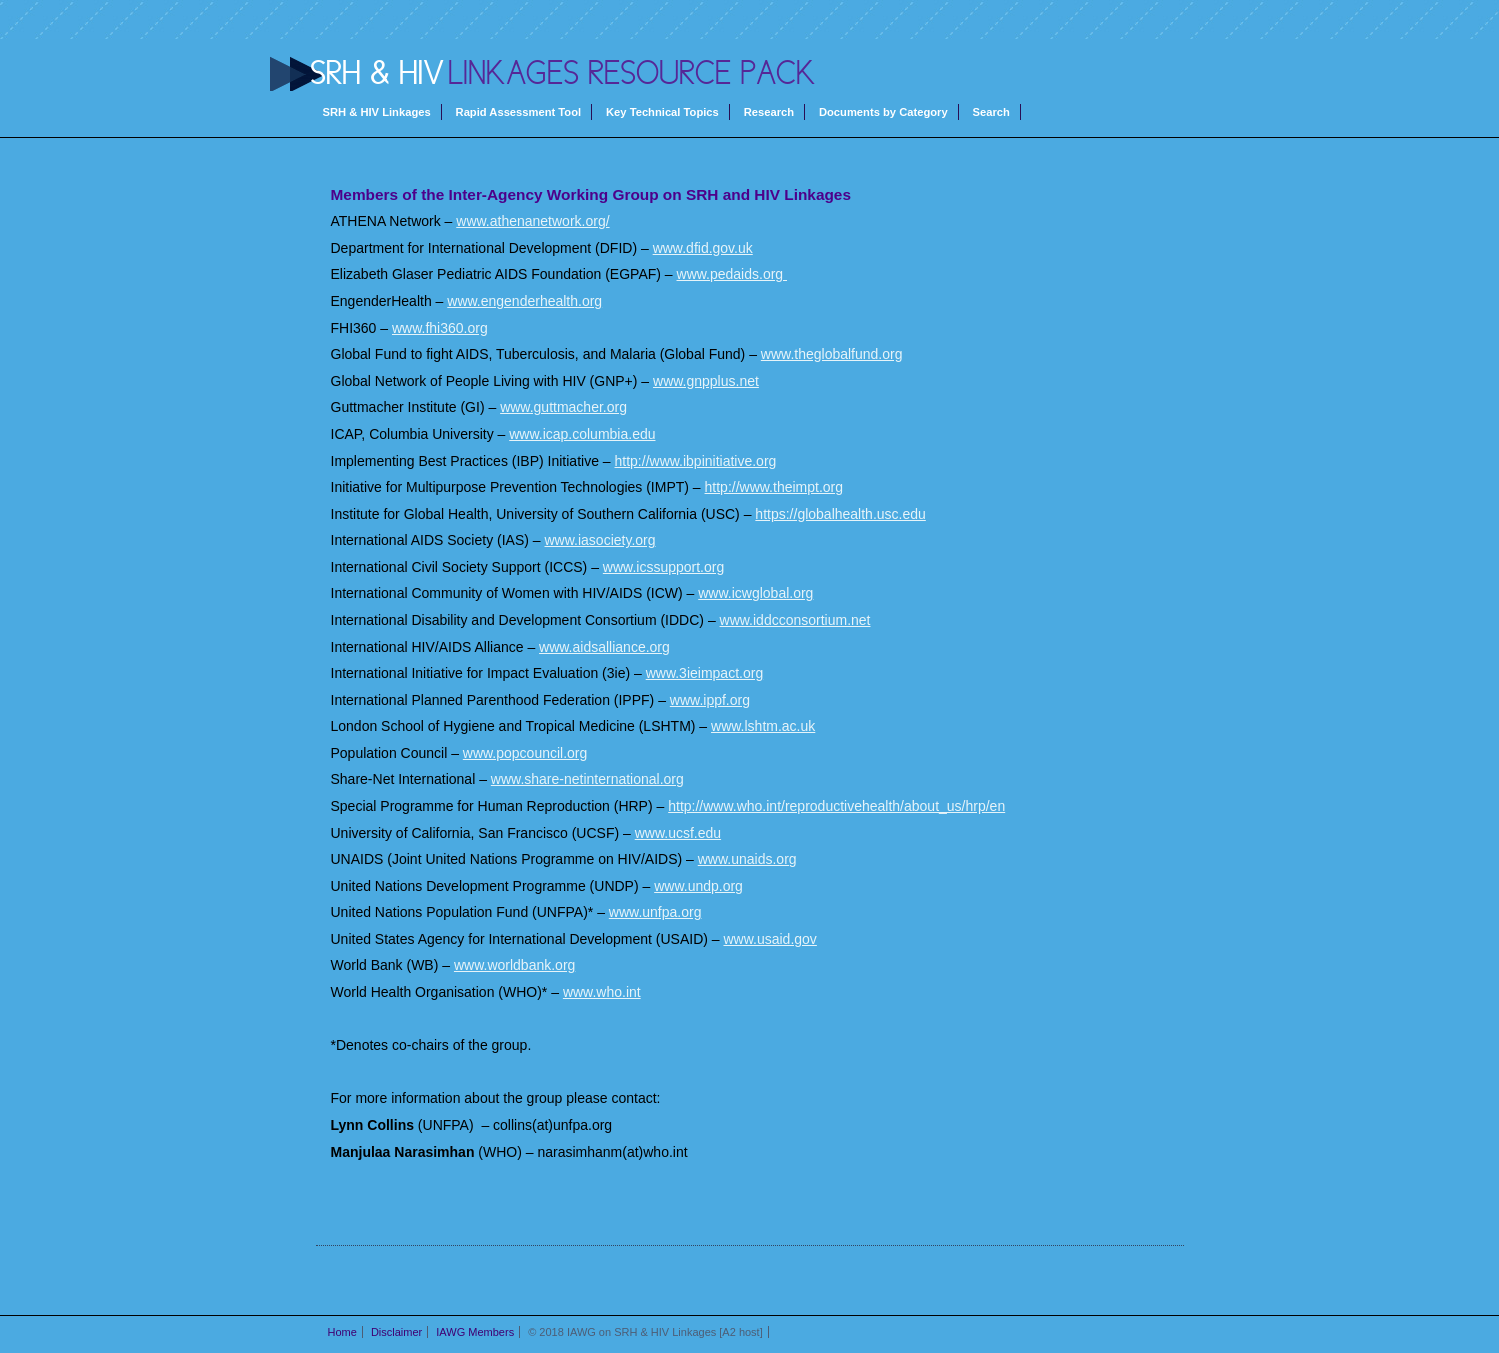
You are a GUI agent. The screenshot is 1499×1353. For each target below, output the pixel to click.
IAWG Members (475, 1332)
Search (991, 112)
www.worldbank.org (514, 965)
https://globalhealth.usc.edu (840, 514)
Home (342, 1332)
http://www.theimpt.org (774, 487)
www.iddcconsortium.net (795, 620)
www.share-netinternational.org (587, 779)
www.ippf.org (710, 700)
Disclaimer (396, 1332)
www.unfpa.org (655, 912)
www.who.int (602, 992)
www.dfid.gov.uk (703, 248)
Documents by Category (883, 112)
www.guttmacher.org (563, 407)
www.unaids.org (747, 859)
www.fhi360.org (440, 328)
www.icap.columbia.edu (582, 434)
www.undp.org (698, 886)
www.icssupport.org (663, 567)
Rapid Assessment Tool (519, 112)
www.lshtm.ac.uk (763, 726)
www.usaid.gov (769, 939)
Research (769, 112)
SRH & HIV (377, 73)
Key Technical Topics (662, 112)
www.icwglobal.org (755, 593)
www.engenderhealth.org (524, 301)
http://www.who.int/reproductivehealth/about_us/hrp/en (836, 806)
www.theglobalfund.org (832, 354)
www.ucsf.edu (678, 833)
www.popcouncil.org (525, 753)
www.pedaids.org (732, 274)
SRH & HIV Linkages (377, 112)
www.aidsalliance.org (604, 647)
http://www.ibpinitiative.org (696, 461)
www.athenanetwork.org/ (532, 221)
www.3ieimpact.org (705, 673)
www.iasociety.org (600, 540)
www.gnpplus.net (706, 381)
